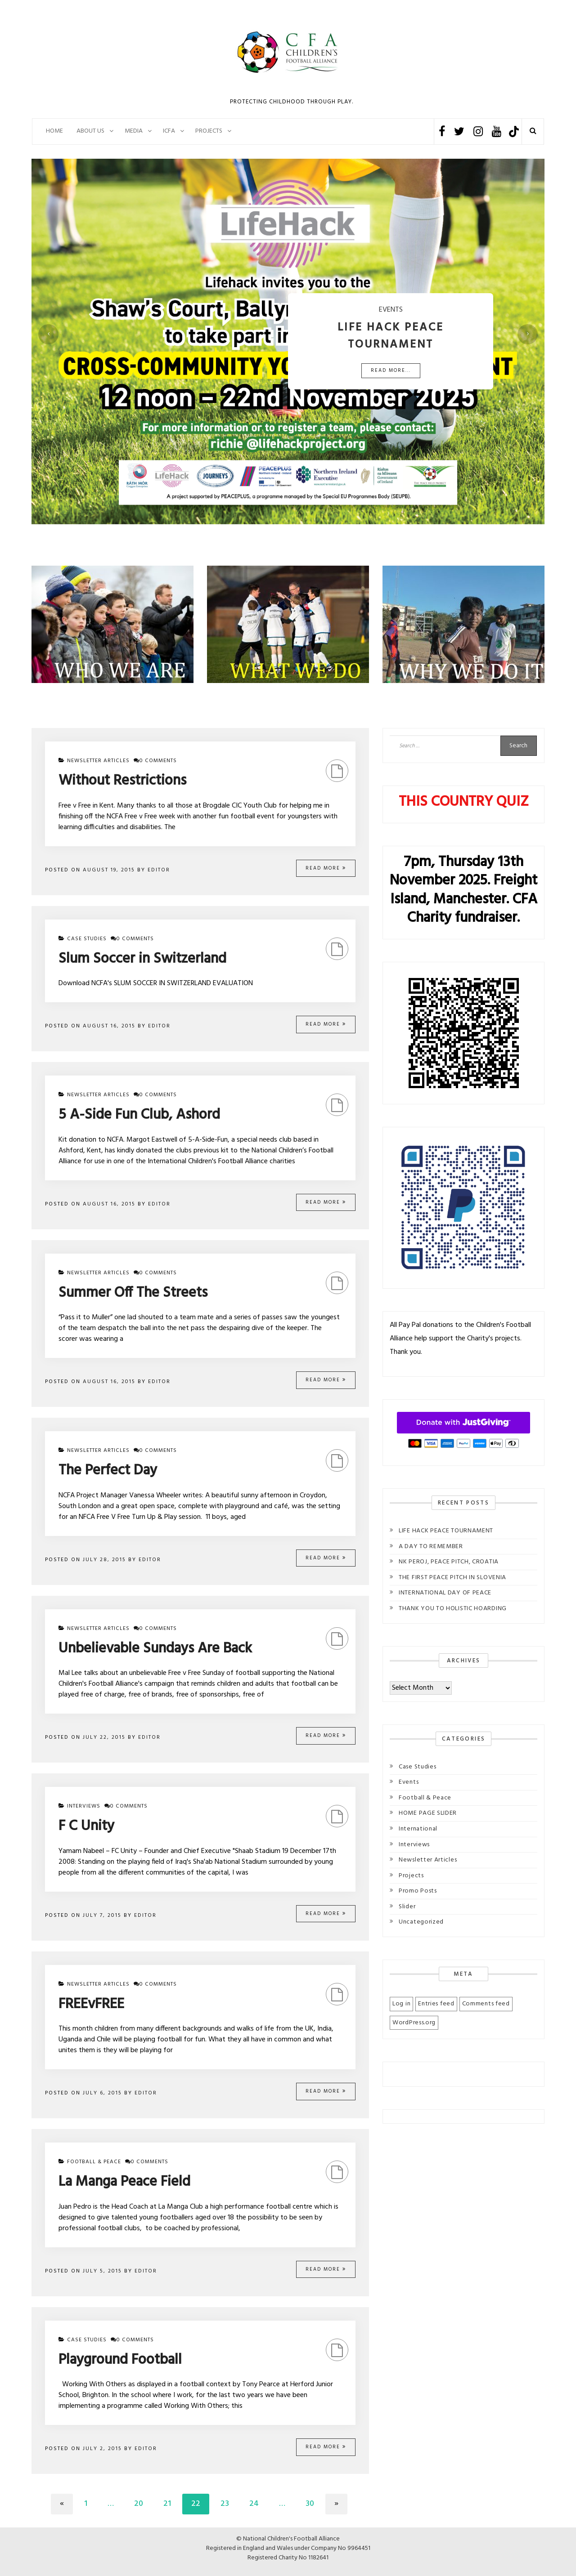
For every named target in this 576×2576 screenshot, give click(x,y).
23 (224, 2503)
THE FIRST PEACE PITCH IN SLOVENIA (452, 1577)
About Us (90, 131)
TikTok (513, 131)
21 (167, 2503)
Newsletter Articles (98, 760)
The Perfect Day (107, 1470)
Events (408, 1782)
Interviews (83, 1806)
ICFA (169, 131)
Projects (411, 1876)
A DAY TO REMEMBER (431, 1546)
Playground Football (120, 2359)
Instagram (478, 131)
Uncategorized (421, 1922)
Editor (159, 870)
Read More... (391, 370)
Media (134, 131)
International (418, 1829)
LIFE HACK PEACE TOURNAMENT (446, 1531)
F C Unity (86, 1826)
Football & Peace (94, 2161)
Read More (326, 868)
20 (138, 2503)
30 (310, 2503)
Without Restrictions (122, 780)
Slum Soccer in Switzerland (142, 958)
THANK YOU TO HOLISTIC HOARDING (453, 1608)
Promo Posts (418, 1891)
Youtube (497, 131)
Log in (401, 2004)
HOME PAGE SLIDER (428, 1813)
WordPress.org (414, 2023)
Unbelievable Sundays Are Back (155, 1648)
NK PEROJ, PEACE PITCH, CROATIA (449, 1562)
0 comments (155, 760)
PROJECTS (208, 131)
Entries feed (436, 2004)
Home (54, 131)
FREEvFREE (91, 2004)
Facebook (441, 131)
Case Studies (87, 938)
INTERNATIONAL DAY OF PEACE (445, 1593)
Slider (407, 1907)
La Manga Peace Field (124, 2181)
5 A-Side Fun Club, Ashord (139, 1114)
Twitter (459, 131)
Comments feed (486, 2004)
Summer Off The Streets (132, 1292)
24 (254, 2503)
